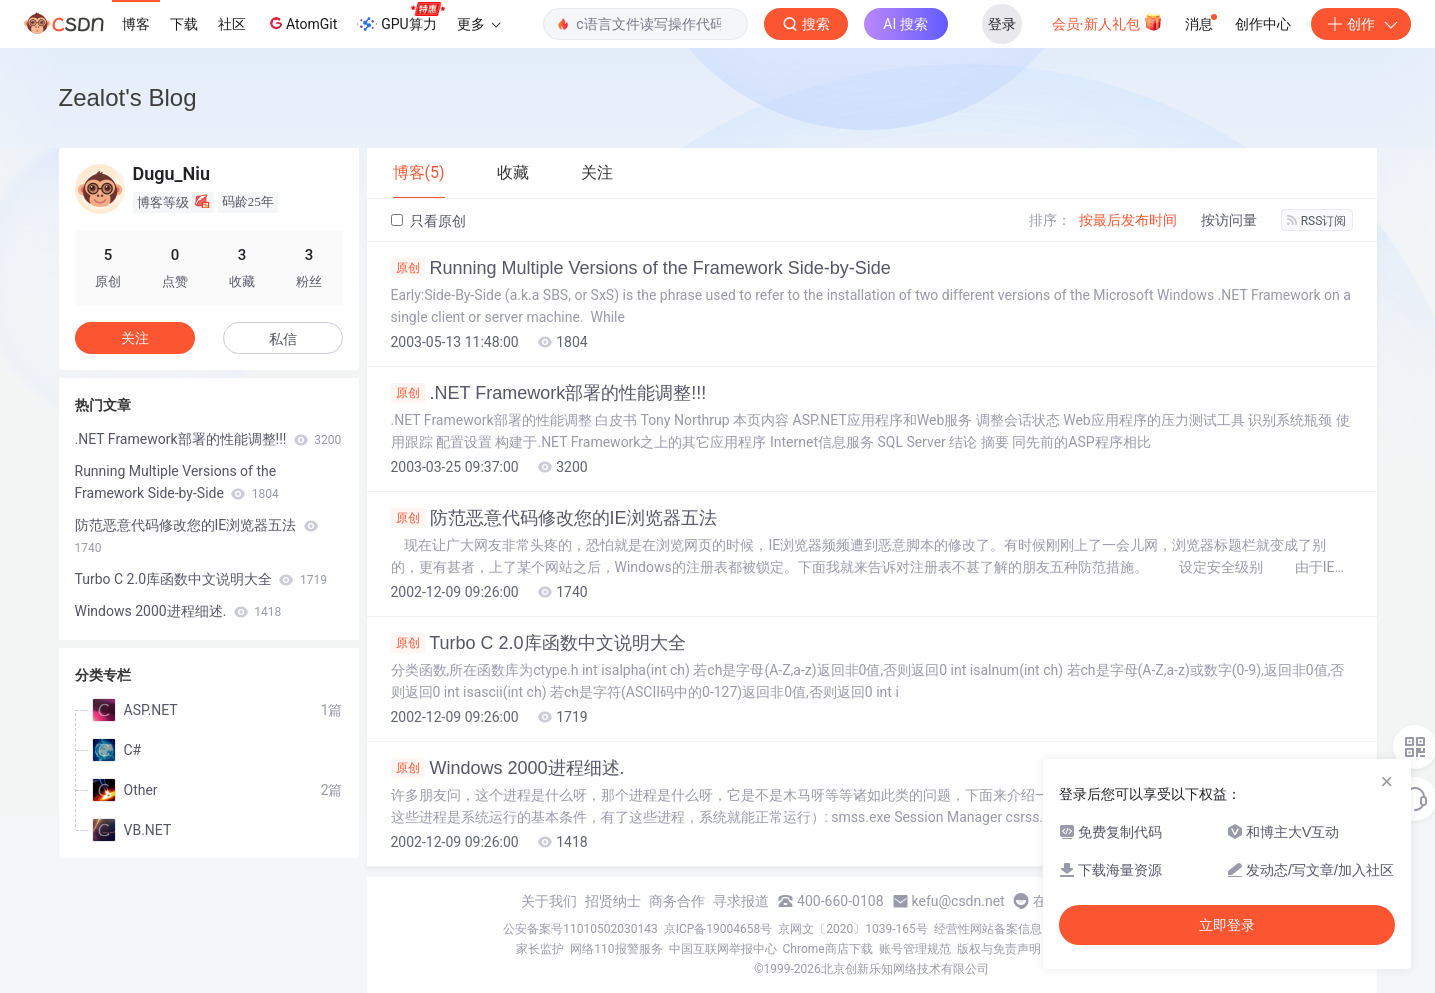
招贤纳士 (613, 901)
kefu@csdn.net (958, 901)
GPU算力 (400, 18)
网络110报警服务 (616, 949)
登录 (1002, 24)
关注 (135, 338)
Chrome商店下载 (828, 949)
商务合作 (677, 901)
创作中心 (1263, 24)
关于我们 (549, 901)
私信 (283, 339)
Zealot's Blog (128, 97)
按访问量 (1229, 220)
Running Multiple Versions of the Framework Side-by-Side (641, 268)
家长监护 (540, 949)
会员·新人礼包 (1107, 22)
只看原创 (428, 221)
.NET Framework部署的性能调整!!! (549, 393)
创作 (1361, 24)
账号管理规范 (915, 949)
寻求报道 (741, 901)
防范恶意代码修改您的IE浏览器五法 (554, 518)
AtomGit (301, 23)
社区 (232, 24)
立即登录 (1227, 925)
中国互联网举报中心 (723, 949)
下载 (184, 24)
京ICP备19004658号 (718, 929)
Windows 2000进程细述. (508, 768)
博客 (136, 24)
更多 (479, 24)
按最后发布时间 (1128, 220)
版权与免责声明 (999, 949)
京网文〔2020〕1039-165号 (853, 929)
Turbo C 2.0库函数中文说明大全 (538, 643)
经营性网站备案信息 (988, 929)
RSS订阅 (1317, 221)
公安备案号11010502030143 (580, 929)
